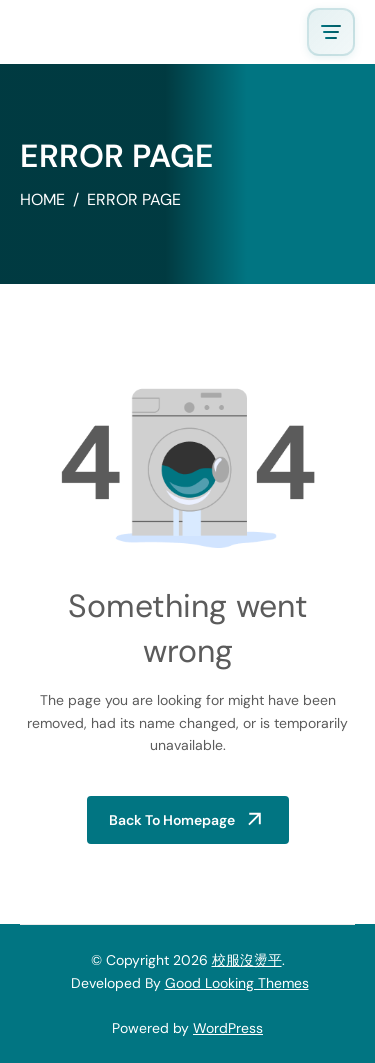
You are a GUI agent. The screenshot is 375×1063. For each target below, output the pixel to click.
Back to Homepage (172, 820)
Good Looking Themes (237, 983)
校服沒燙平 (247, 960)
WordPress (228, 1028)
